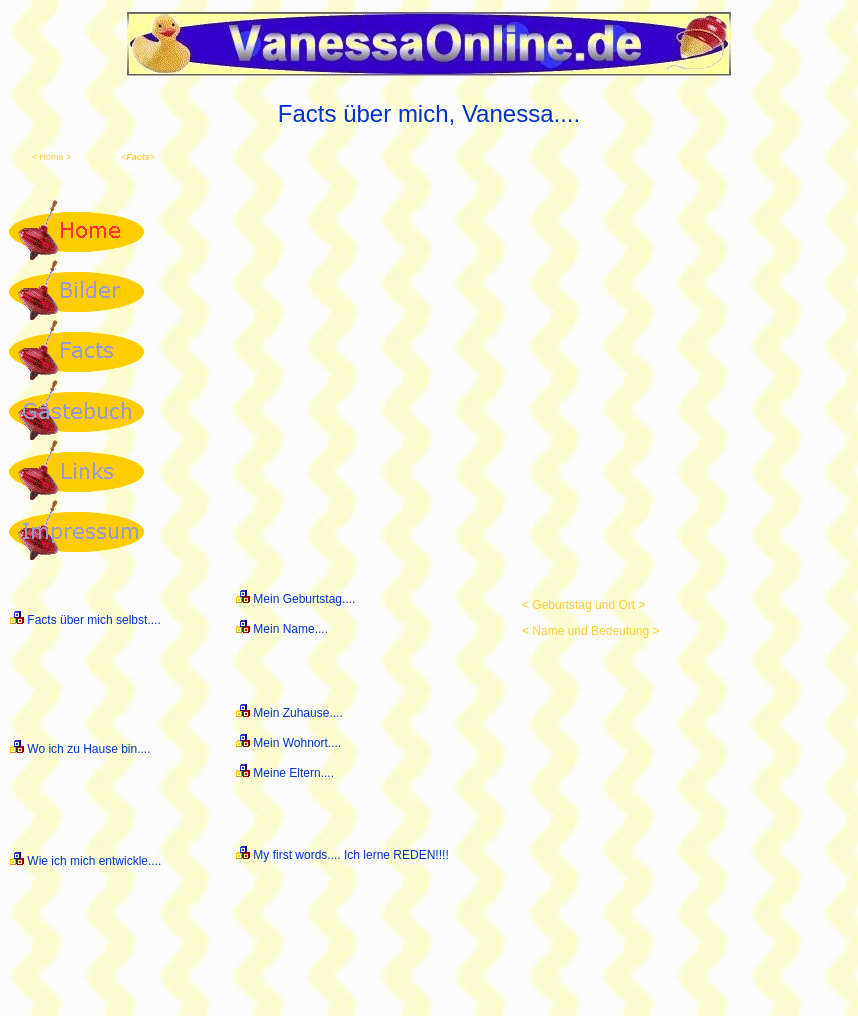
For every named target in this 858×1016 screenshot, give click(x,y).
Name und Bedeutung (590, 631)
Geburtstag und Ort (583, 605)
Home (51, 157)
